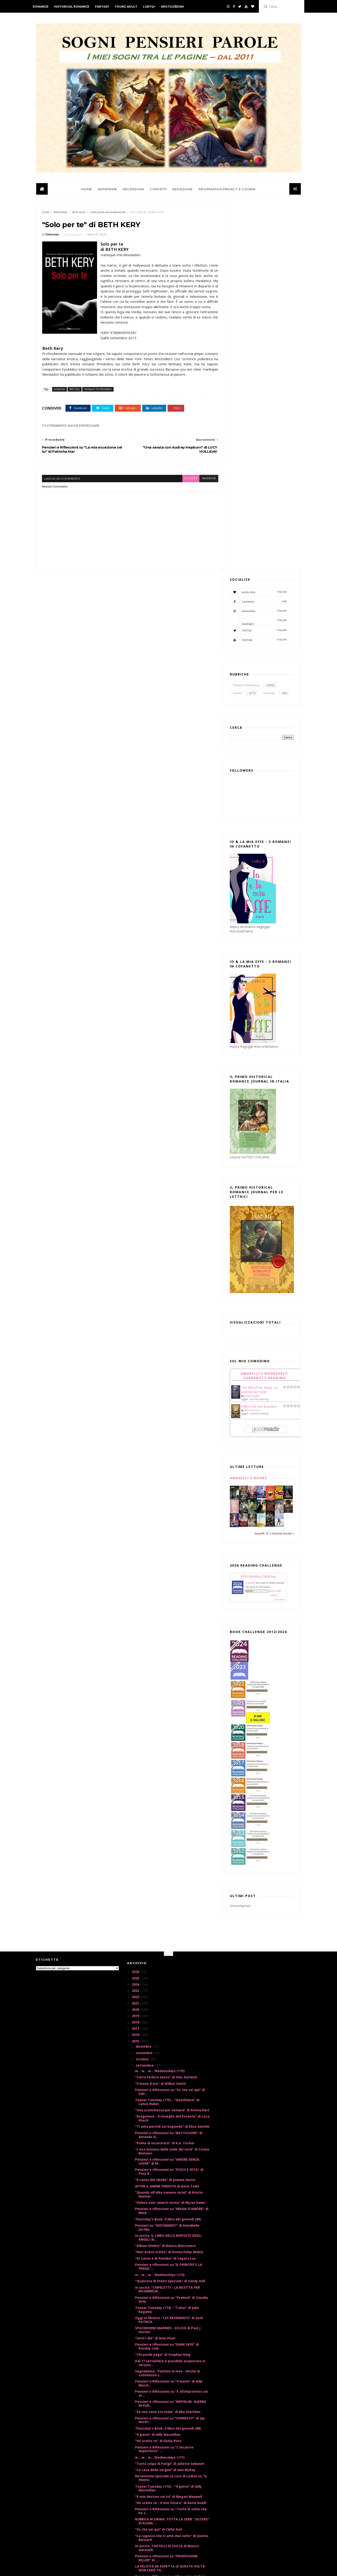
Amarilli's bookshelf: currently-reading (265, 1012)
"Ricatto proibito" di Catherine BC (163, 2231)
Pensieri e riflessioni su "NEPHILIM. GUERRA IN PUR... (170, 2042)
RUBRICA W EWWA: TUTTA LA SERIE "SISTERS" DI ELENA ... (172, 2159)
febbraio (143, 2521)
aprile (141, 2508)
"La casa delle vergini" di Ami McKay (165, 2108)
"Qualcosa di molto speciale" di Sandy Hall (170, 1919)
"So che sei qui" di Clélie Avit (158, 2167)
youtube (258, 277)
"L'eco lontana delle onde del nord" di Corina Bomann (172, 1789)
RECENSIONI (133, 191)
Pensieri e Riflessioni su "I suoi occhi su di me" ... (169, 2364)
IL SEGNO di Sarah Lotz (153, 2336)
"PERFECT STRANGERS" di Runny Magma (168, 2329)
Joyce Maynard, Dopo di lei (157, 2459)
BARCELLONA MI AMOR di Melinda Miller (167, 2313)
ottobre (143, 1697)
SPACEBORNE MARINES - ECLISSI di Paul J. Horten (168, 1968)
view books (279, 1237)
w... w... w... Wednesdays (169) (160, 2405)
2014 (136, 2535)
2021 (136, 1641)
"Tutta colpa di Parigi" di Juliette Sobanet (169, 2101)
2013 (136, 2541)
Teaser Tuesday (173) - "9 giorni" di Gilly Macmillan (168, 2126)
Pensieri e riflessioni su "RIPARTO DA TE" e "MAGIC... (170, 2440)
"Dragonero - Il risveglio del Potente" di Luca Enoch (172, 1756)
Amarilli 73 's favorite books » (274, 1171)
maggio (143, 2502)
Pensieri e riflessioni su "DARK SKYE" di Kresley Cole (167, 1984)
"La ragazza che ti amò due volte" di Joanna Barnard (171, 2175)
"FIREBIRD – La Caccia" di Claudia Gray (166, 2465)
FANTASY (105, 6)
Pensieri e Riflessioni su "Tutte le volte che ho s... (171, 2149)
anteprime (60, 214)
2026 (136, 1610)
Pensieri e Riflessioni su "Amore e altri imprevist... (167, 2278)
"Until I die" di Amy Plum (155, 1976)
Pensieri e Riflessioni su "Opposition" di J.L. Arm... (170, 2216)
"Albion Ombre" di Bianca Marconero (165, 1884)
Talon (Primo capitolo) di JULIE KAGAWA (168, 2270)
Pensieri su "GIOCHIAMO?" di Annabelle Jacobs (167, 1865)
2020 (136, 1647)
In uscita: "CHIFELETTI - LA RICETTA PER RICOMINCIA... (167, 1927)
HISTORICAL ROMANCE (74, 6)
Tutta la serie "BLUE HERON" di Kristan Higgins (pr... (167, 2245)
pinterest (258, 258)
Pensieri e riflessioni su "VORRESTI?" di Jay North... (170, 2058)
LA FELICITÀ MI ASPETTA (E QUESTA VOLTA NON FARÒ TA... (170, 2206)
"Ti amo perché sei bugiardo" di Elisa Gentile (172, 1764)
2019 (136, 1654)
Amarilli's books (248, 1115)
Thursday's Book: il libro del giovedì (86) (168, 2373)
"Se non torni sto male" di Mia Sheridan (167, 2050)
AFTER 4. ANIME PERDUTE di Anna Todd (167, 1824)
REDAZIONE (182, 191)
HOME (86, 191)
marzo (141, 2515)
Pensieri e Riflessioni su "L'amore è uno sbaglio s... (168, 2473)
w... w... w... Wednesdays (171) (160, 2095)
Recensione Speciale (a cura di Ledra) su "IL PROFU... (171, 2116)
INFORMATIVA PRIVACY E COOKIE (227, 191)
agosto (142, 2483)
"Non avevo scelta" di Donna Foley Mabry (169, 1890)
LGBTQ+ (152, 6)
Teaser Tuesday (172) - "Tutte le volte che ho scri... (170, 2288)
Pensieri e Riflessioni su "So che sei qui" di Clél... (170, 1729)
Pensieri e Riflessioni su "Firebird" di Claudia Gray (171, 1937)
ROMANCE (44, 6)
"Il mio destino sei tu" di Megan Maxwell (168, 2134)
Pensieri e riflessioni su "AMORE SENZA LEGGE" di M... (167, 1799)
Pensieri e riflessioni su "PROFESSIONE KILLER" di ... (166, 2196)
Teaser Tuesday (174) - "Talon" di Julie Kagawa (167, 1947)
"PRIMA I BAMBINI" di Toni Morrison (164, 2237)
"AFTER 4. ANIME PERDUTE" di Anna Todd (168, 2297)
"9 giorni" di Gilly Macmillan (157, 2072)
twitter (258, 267)
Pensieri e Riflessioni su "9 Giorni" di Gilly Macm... (169, 2021)
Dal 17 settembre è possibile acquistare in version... (170, 2001)
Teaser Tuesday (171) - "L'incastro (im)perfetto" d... (163, 2451)
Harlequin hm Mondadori (107, 214)
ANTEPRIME (107, 191)
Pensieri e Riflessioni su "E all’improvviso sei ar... (171, 2031)
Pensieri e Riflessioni (246, 322)
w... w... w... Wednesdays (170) (160, 2254)
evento (237, 331)
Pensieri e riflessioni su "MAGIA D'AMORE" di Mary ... (171, 1849)
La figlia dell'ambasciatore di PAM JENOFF (169, 2412)
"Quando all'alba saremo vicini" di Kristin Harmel (169, 1832)
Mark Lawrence (252, 1047)
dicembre (144, 1684)
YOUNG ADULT (129, 6)
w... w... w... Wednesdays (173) (160, 1709)
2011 (136, 2554)
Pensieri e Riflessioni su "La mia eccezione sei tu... (170, 2397)
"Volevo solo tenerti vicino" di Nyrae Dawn (170, 1840)
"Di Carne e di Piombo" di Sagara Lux (165, 1896)
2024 (136, 1622)
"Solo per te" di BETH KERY (156, 2389)
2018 (136, 1660)
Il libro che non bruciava (258, 1044)
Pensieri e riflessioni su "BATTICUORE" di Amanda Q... (168, 1773)
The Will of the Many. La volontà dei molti (259, 1027)
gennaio (143, 2527)
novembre (145, 1691)
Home (46, 214)
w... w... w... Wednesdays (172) (160, 1913)
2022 (136, 1635)
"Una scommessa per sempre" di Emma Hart (172, 1748)
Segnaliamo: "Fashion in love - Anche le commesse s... (167, 2011)
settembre (145, 1703)
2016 (136, 1673)
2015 (136, 1679)
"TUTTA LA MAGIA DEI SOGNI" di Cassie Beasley (167, 2262)
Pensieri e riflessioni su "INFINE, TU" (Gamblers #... (165, 2344)
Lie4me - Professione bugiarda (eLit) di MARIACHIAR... (167, 2430)
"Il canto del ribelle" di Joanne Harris (165, 1818)
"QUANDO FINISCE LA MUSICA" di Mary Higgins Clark (166, 2354)
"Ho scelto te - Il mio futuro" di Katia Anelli (170, 2141)
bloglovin (258, 229)
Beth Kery (79, 214)
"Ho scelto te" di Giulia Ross (158, 2079)
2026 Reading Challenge (258, 1214)
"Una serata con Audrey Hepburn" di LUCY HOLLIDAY (169, 2381)
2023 (136, 1629)
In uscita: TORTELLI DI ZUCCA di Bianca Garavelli (167, 2186)
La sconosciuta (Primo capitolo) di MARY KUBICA (168, 2305)
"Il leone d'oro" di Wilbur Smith (160, 1721)
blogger (180, 491)
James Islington (252, 1033)
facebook (199, 491)
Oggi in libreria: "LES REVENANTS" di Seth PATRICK (169, 1958)
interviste (269, 331)
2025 (136, 1616)
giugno (142, 2496)
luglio (141, 2489)
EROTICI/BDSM (175, 6)
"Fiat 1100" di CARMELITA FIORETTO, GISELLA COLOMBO (171, 2420)
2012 (136, 2548)
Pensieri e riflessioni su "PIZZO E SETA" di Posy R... (169, 1810)
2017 (136, 1666)
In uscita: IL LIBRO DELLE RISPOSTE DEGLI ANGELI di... (168, 1875)
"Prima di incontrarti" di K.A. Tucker (165, 1781)
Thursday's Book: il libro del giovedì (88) (168, 2066)
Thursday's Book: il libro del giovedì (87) (168, 2224)
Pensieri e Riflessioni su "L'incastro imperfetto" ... (164, 2087)
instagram (258, 248)
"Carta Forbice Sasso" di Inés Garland (166, 1715)
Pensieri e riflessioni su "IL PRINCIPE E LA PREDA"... (168, 1904)
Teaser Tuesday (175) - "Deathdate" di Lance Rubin (167, 1740)
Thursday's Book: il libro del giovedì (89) (168, 1857)
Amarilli (250, 1220)
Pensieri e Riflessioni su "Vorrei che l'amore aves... (171, 2321)
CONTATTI (158, 191)
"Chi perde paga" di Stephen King (162, 1992)
